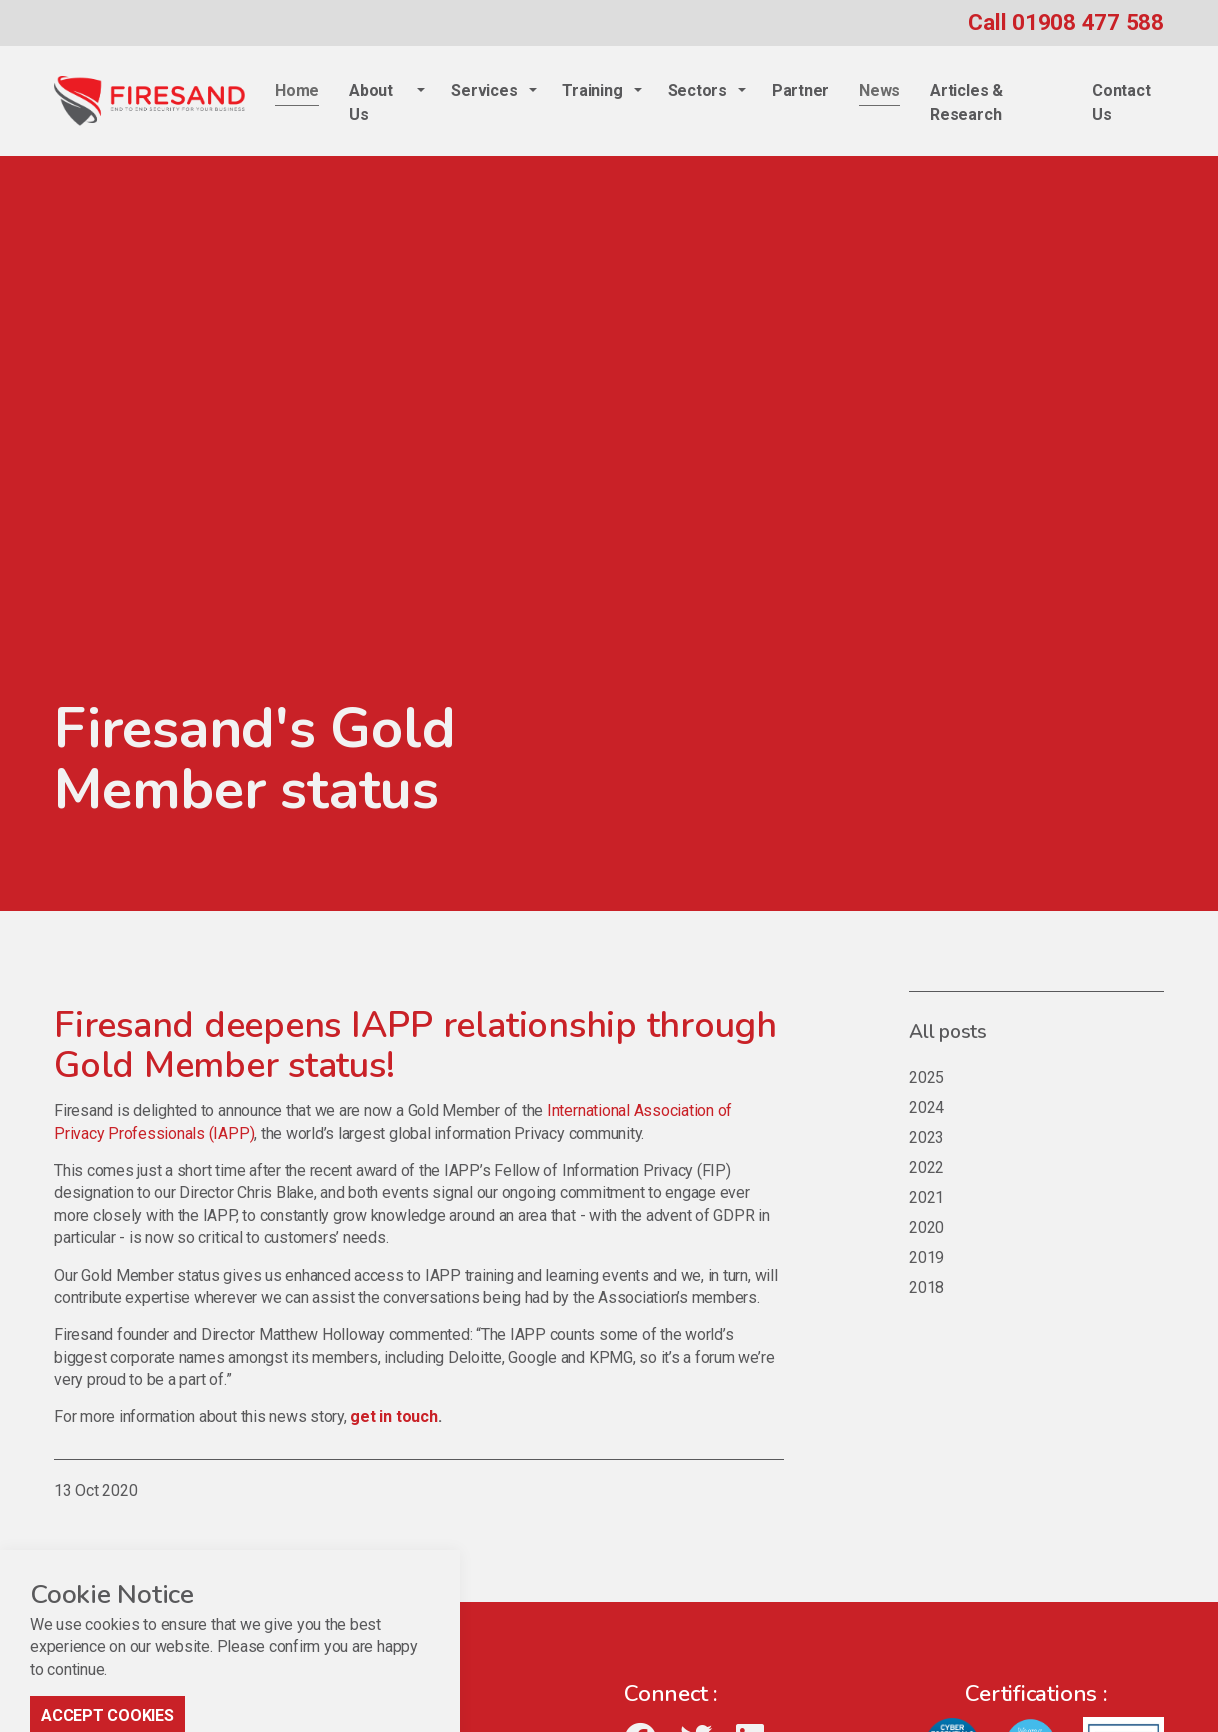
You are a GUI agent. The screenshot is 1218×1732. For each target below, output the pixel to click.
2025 (926, 1077)
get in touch (393, 1416)
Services (484, 90)
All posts (948, 1032)
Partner (800, 90)
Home (297, 90)
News (879, 90)
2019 (926, 1257)
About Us (371, 102)
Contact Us (1121, 102)
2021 (926, 1197)
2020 (926, 1227)
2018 (926, 1287)
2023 (926, 1137)
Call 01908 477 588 (1066, 22)
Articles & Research (966, 102)
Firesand (149, 101)
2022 (926, 1167)
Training (592, 90)
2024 (926, 1107)
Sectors (697, 90)
